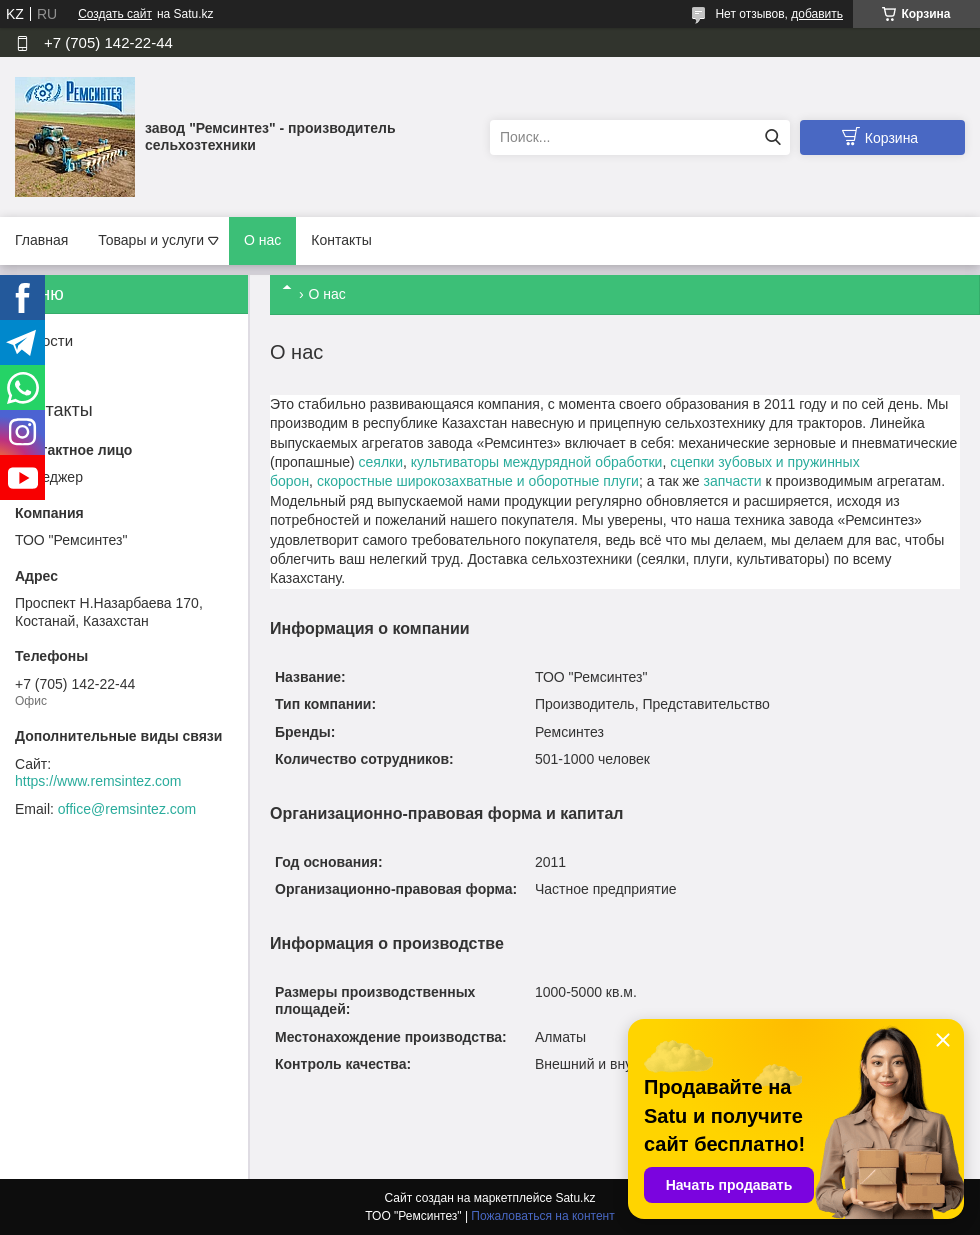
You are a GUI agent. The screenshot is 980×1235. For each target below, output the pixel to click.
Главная (41, 240)
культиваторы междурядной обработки (537, 462)
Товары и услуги (151, 240)
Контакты (341, 240)
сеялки (381, 462)
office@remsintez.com (127, 809)
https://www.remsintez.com (98, 781)
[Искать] (772, 137)
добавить (817, 14)
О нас (262, 240)
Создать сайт (115, 14)
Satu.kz (575, 1198)
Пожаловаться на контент (542, 1216)
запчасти (732, 481)
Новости (44, 340)
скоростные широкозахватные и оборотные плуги (478, 481)
